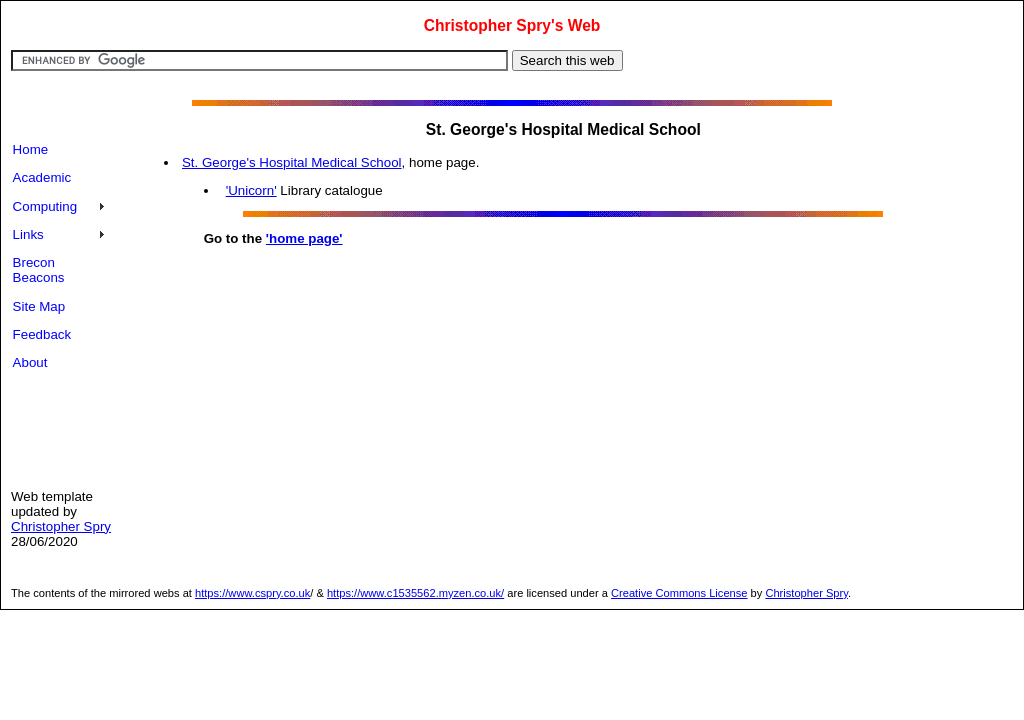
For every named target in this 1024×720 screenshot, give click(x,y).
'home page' (304, 238)
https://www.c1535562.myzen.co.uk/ (415, 593)
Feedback (42, 334)
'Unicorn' (251, 190)
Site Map (39, 306)
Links (28, 234)
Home (31, 149)
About (30, 362)
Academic (42, 177)
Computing (45, 206)
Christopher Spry (61, 526)
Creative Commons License (679, 593)
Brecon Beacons (39, 270)
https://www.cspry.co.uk (252, 593)
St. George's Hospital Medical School (292, 162)
